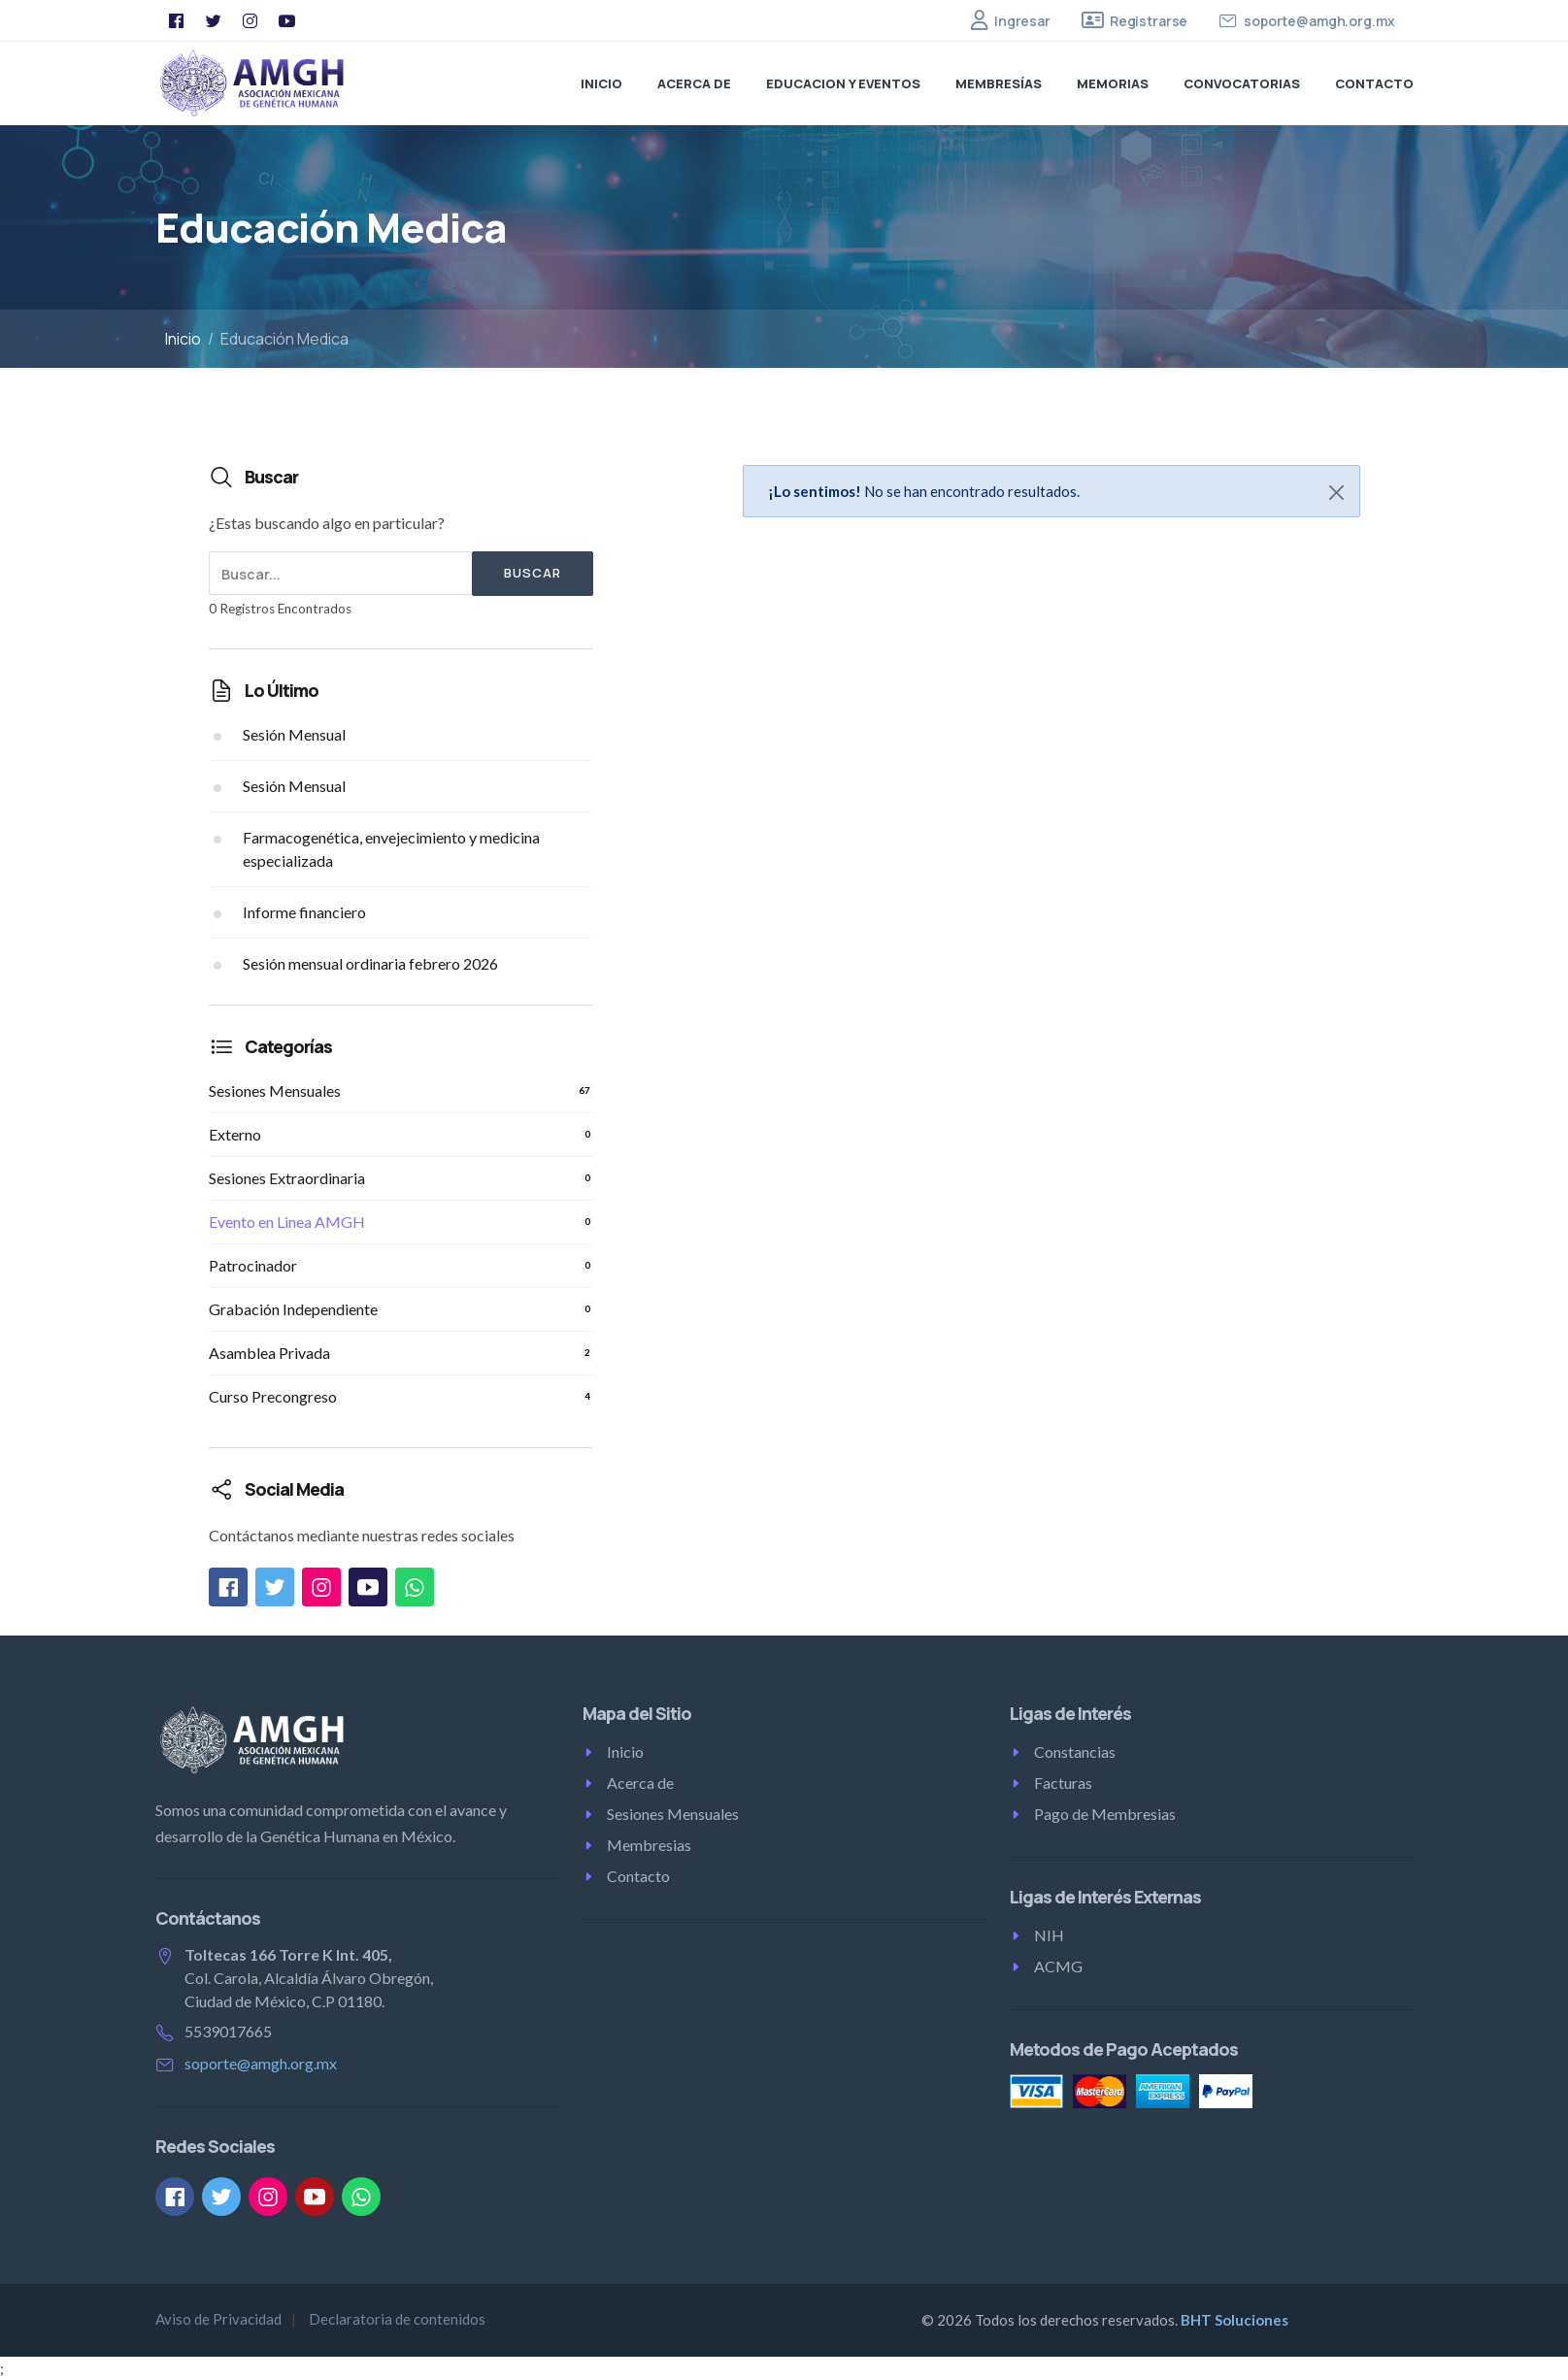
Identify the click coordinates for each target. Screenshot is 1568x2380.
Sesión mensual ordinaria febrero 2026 (370, 963)
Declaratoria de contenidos (397, 2319)
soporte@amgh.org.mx (260, 2063)
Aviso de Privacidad (218, 2319)
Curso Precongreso (401, 1396)
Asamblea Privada (401, 1352)
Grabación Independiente (401, 1309)
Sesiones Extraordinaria (401, 1178)
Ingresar (1022, 21)
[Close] (1336, 492)
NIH (1049, 1935)
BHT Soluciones (1234, 2320)
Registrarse (1148, 21)
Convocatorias (1242, 83)
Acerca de (694, 83)
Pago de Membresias (1105, 1813)
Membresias (649, 1844)
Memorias (1113, 83)
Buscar (532, 572)
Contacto (1374, 83)
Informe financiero (304, 912)
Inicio (601, 83)
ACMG (1058, 1966)
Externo (401, 1134)
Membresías (998, 83)
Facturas (1063, 1782)
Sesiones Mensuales (401, 1090)
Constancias (1075, 1751)
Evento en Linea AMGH (401, 1221)
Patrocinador (401, 1265)
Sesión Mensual (294, 734)
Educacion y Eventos (843, 83)
